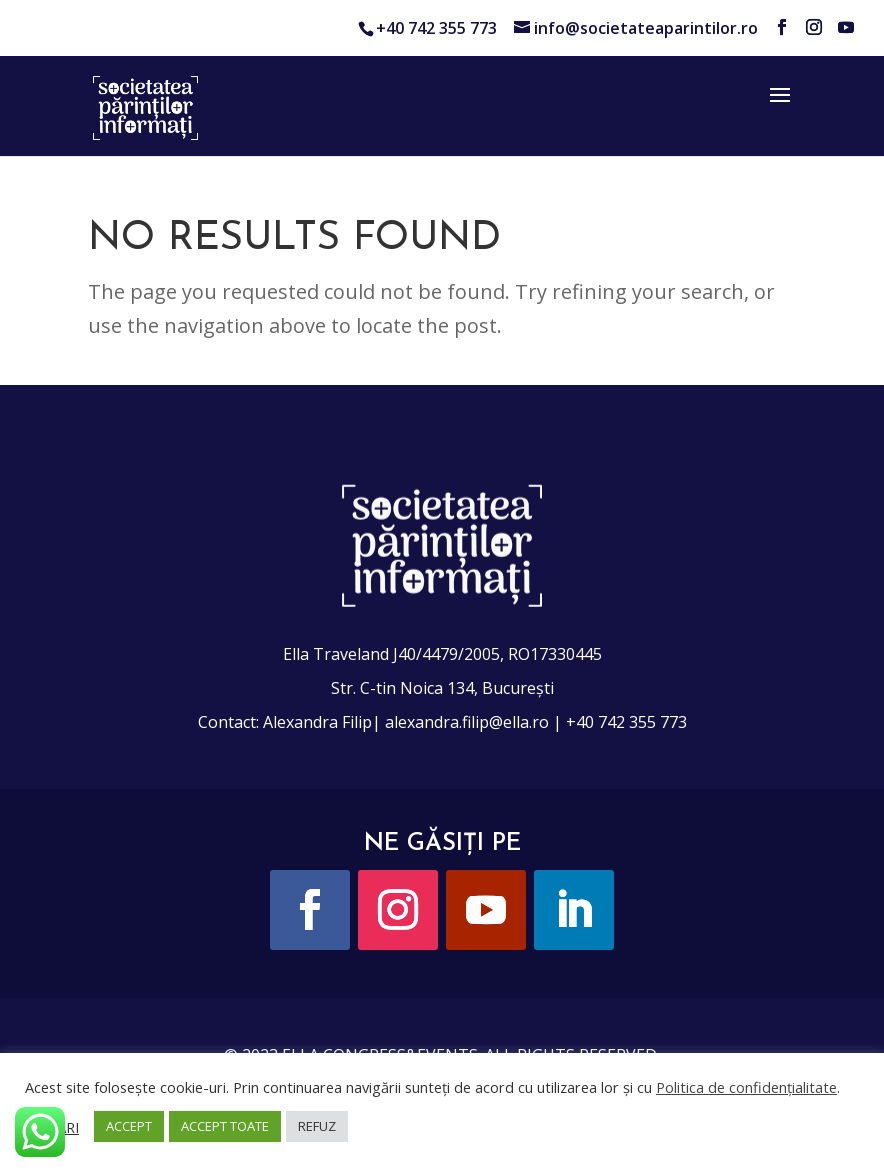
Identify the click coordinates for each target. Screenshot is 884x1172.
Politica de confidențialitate (746, 1087)
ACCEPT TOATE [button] (225, 1126)
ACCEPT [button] (129, 1126)
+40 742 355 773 (436, 28)
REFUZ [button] (317, 1126)
